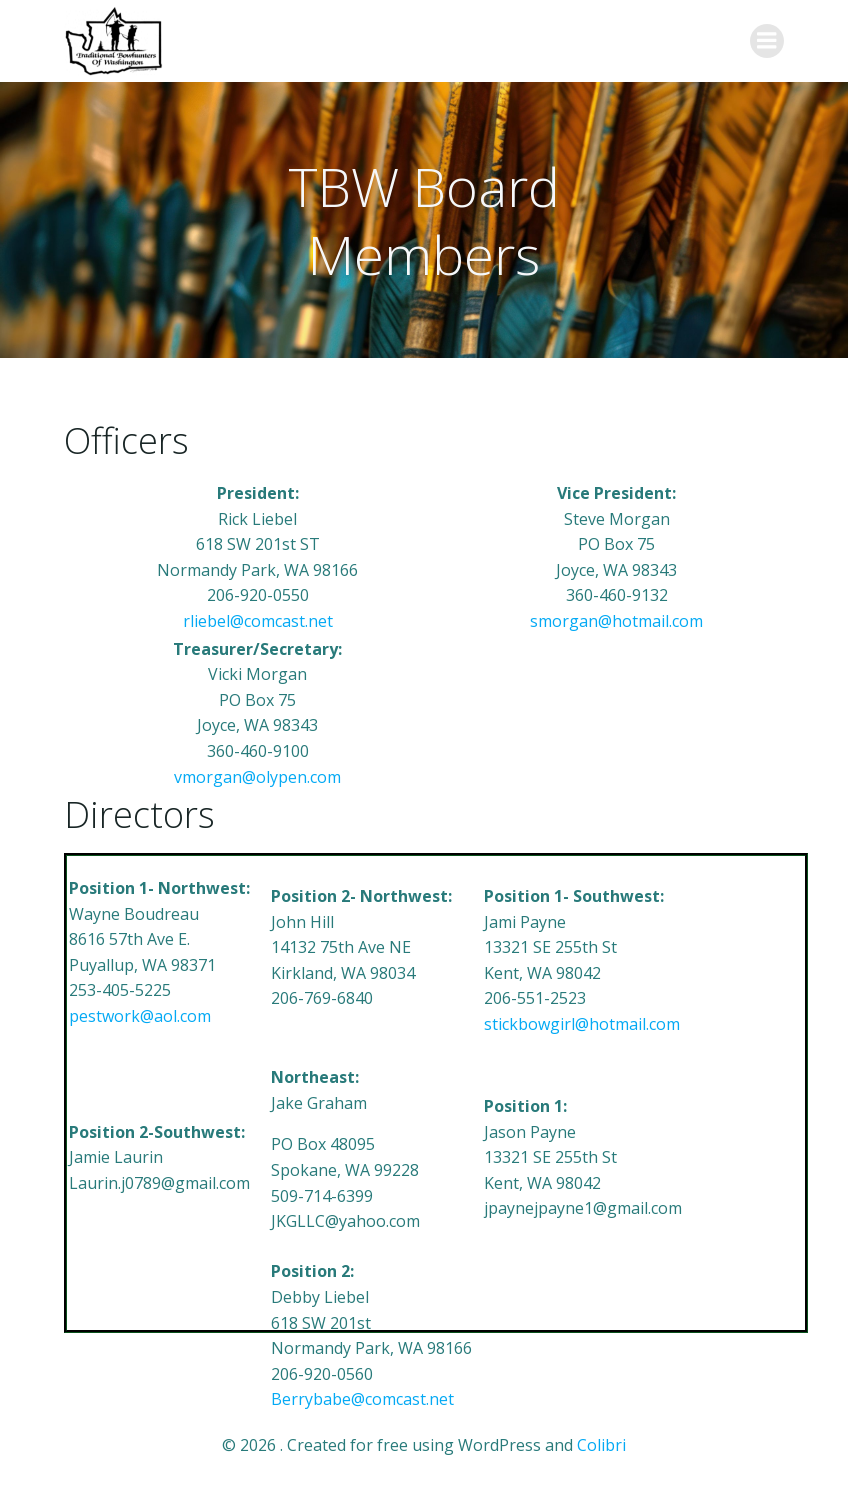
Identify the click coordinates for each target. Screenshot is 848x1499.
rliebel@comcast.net (258, 621)
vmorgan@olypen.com (257, 777)
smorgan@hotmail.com (616, 621)
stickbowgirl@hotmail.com (582, 1024)
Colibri (601, 1445)
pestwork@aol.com (140, 1016)
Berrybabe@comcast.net (362, 1399)
